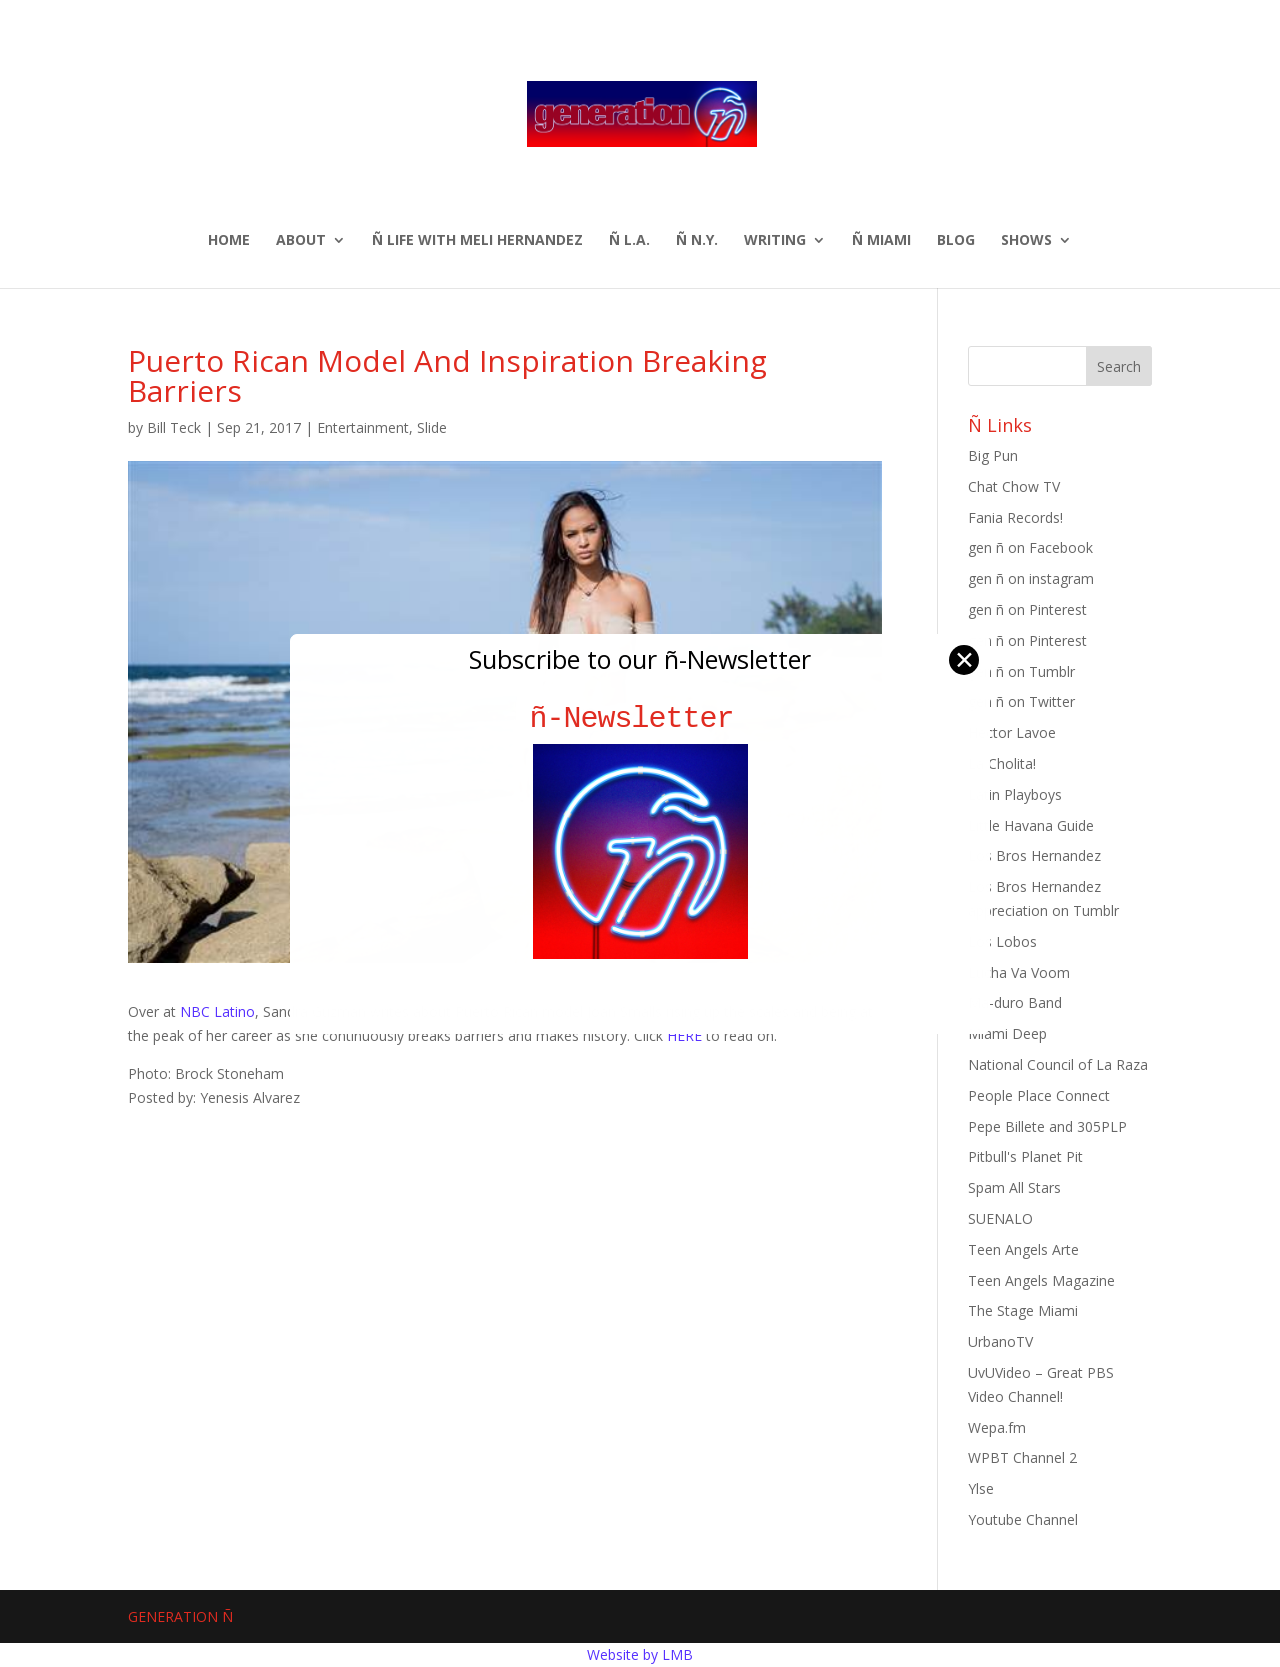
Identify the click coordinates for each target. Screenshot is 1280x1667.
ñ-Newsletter (640, 718)
